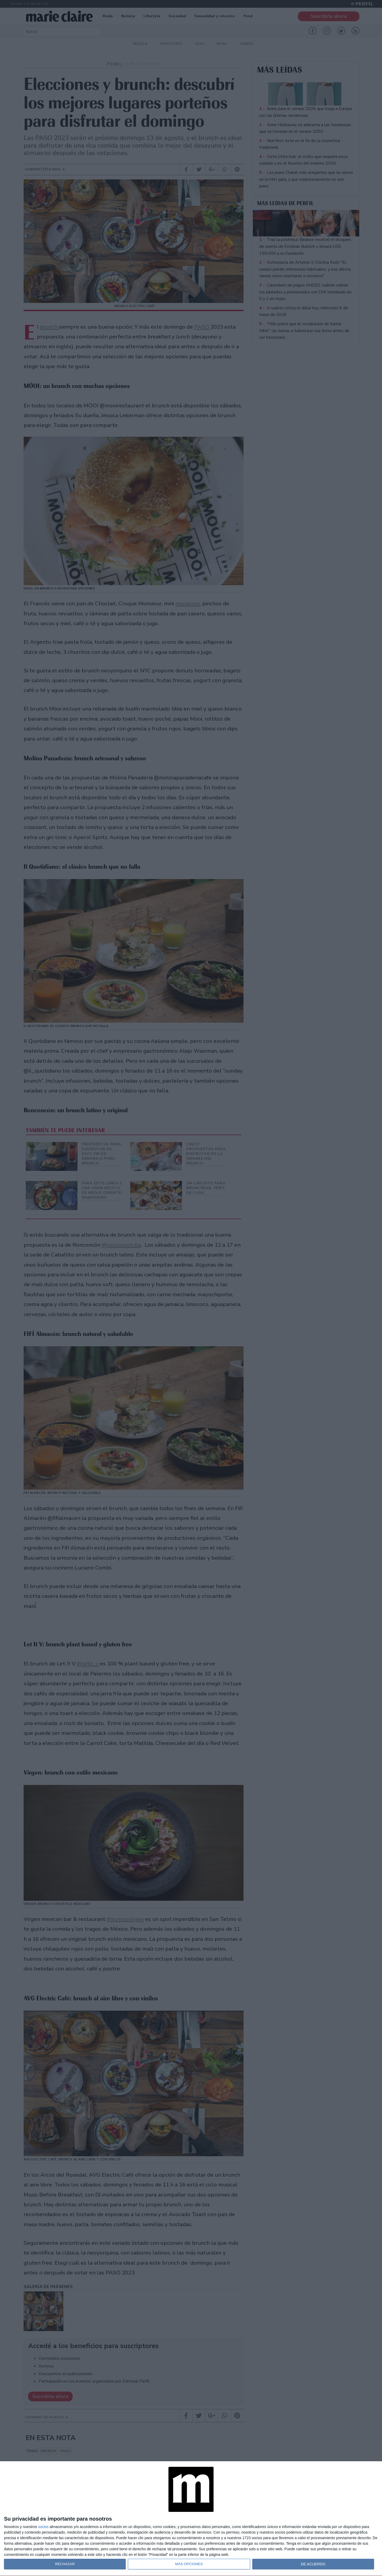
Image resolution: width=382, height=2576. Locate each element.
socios (43, 2527)
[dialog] (191, 2519)
